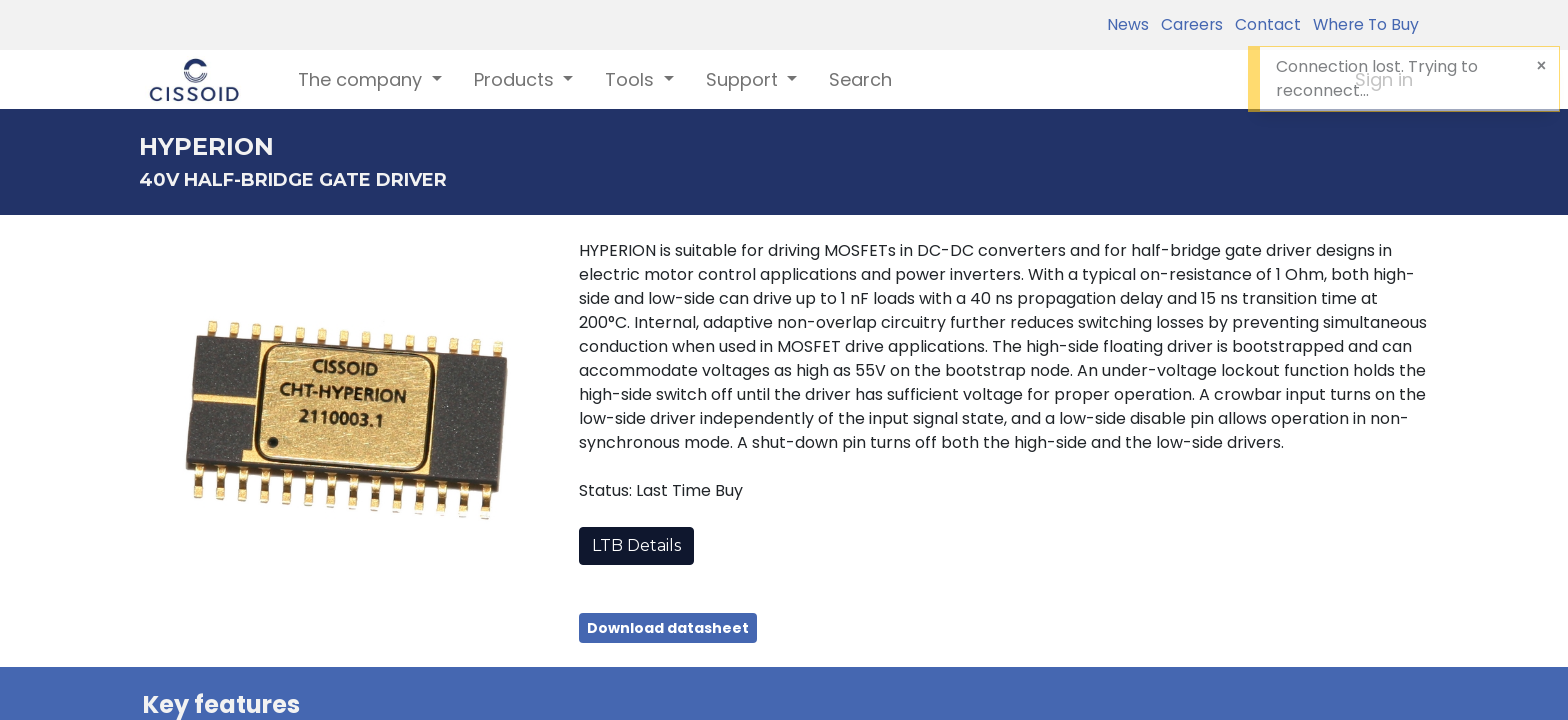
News (1128, 24)
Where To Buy (1362, 24)
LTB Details (636, 545)
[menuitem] (860, 79)
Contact (1264, 24)
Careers (1188, 24)
